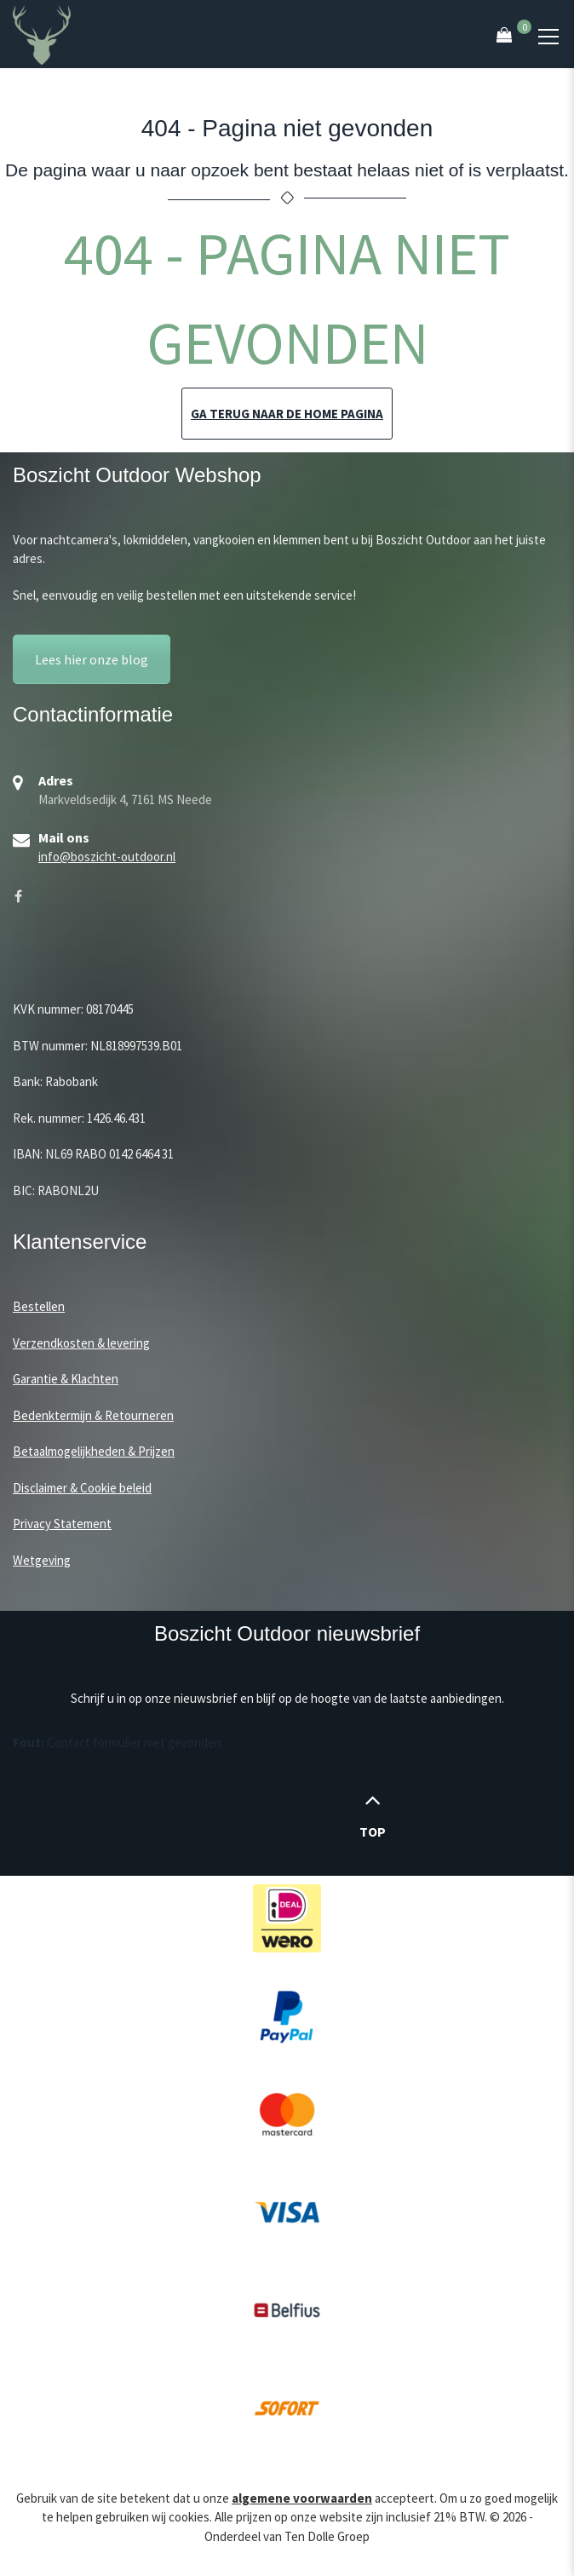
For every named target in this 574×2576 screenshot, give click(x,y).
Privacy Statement (62, 1523)
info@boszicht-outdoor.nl (106, 856)
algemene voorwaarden (302, 2498)
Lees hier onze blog (91, 659)
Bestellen (39, 1306)
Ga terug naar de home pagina (287, 413)
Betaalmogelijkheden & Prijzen (94, 1451)
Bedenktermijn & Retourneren (93, 1415)
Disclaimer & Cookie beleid (82, 1488)
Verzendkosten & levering (81, 1343)
